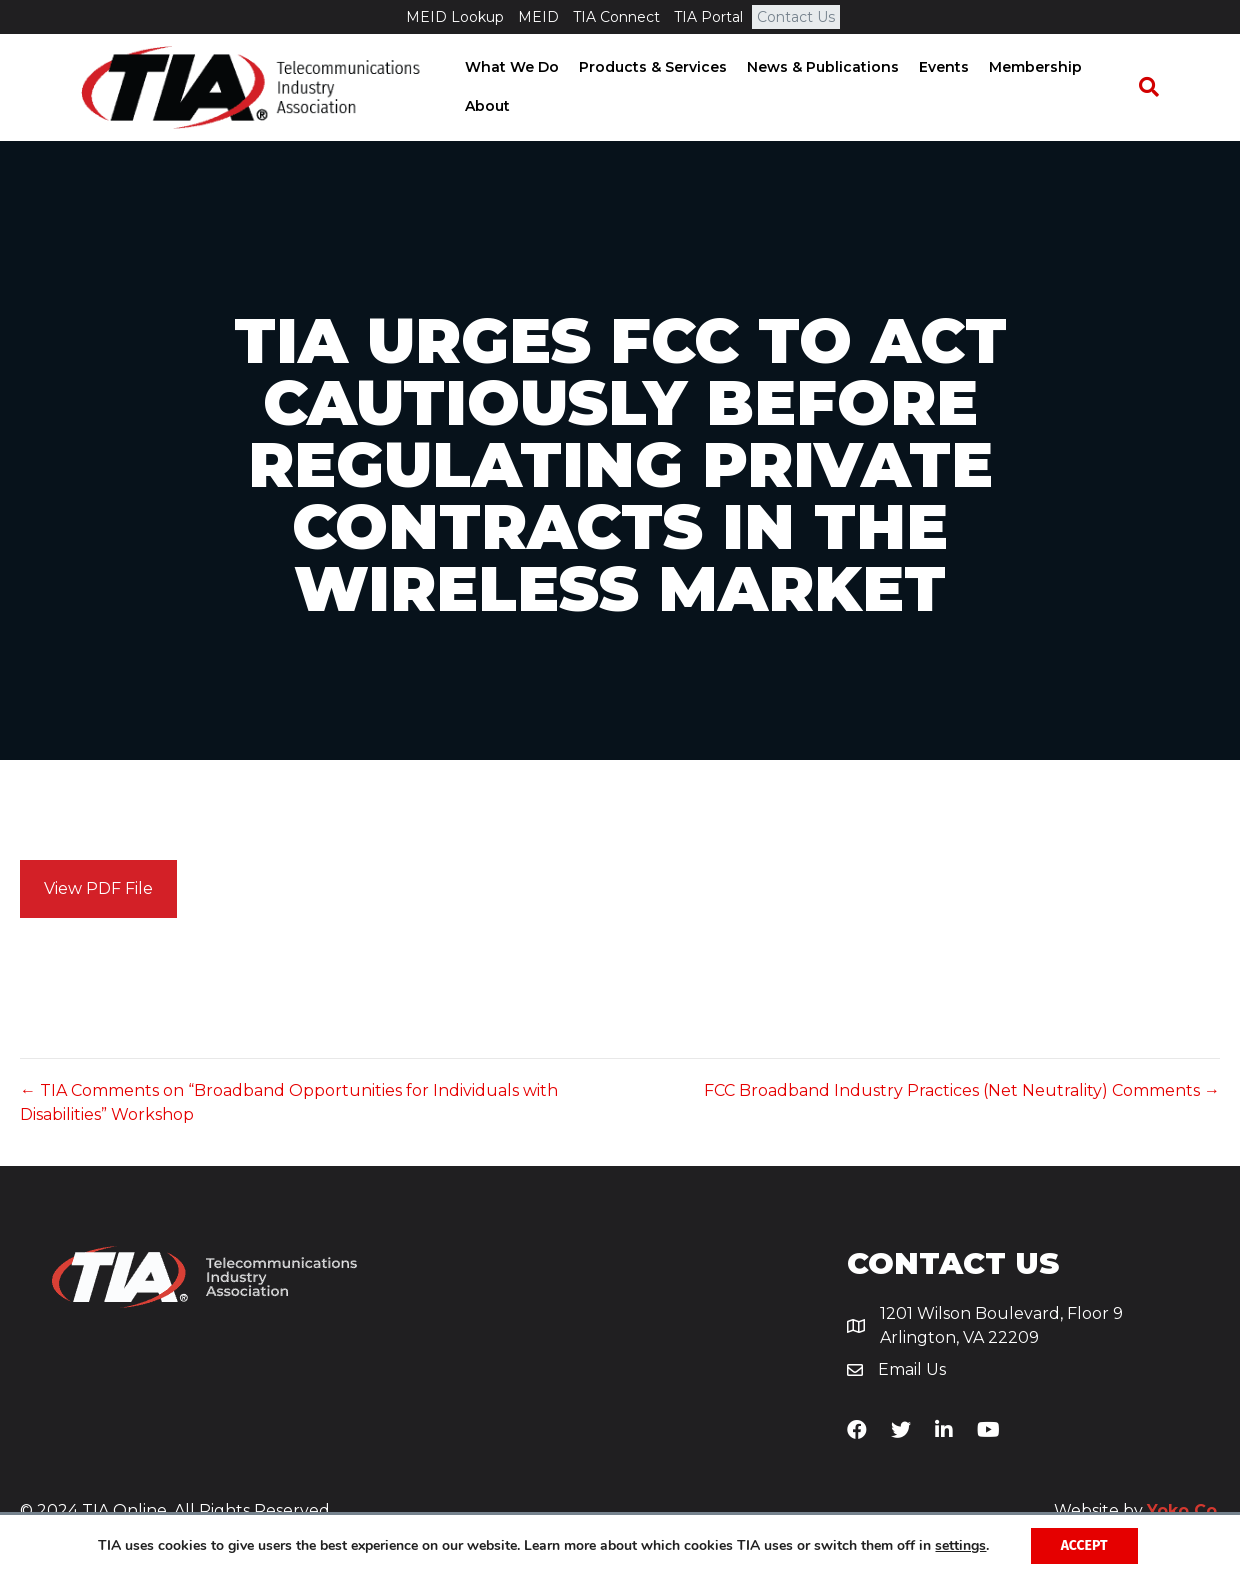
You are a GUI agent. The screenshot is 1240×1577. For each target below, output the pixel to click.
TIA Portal (708, 17)
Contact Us (796, 17)
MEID (538, 17)
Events (938, 68)
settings (960, 1546)
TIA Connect (616, 17)
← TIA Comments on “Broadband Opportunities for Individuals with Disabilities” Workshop (289, 1106)
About (481, 108)
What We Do (506, 68)
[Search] (1158, 89)
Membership (1029, 68)
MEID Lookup (455, 17)
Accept (1084, 1545)
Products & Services (647, 68)
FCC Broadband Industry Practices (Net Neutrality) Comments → (962, 1094)
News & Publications (817, 68)
